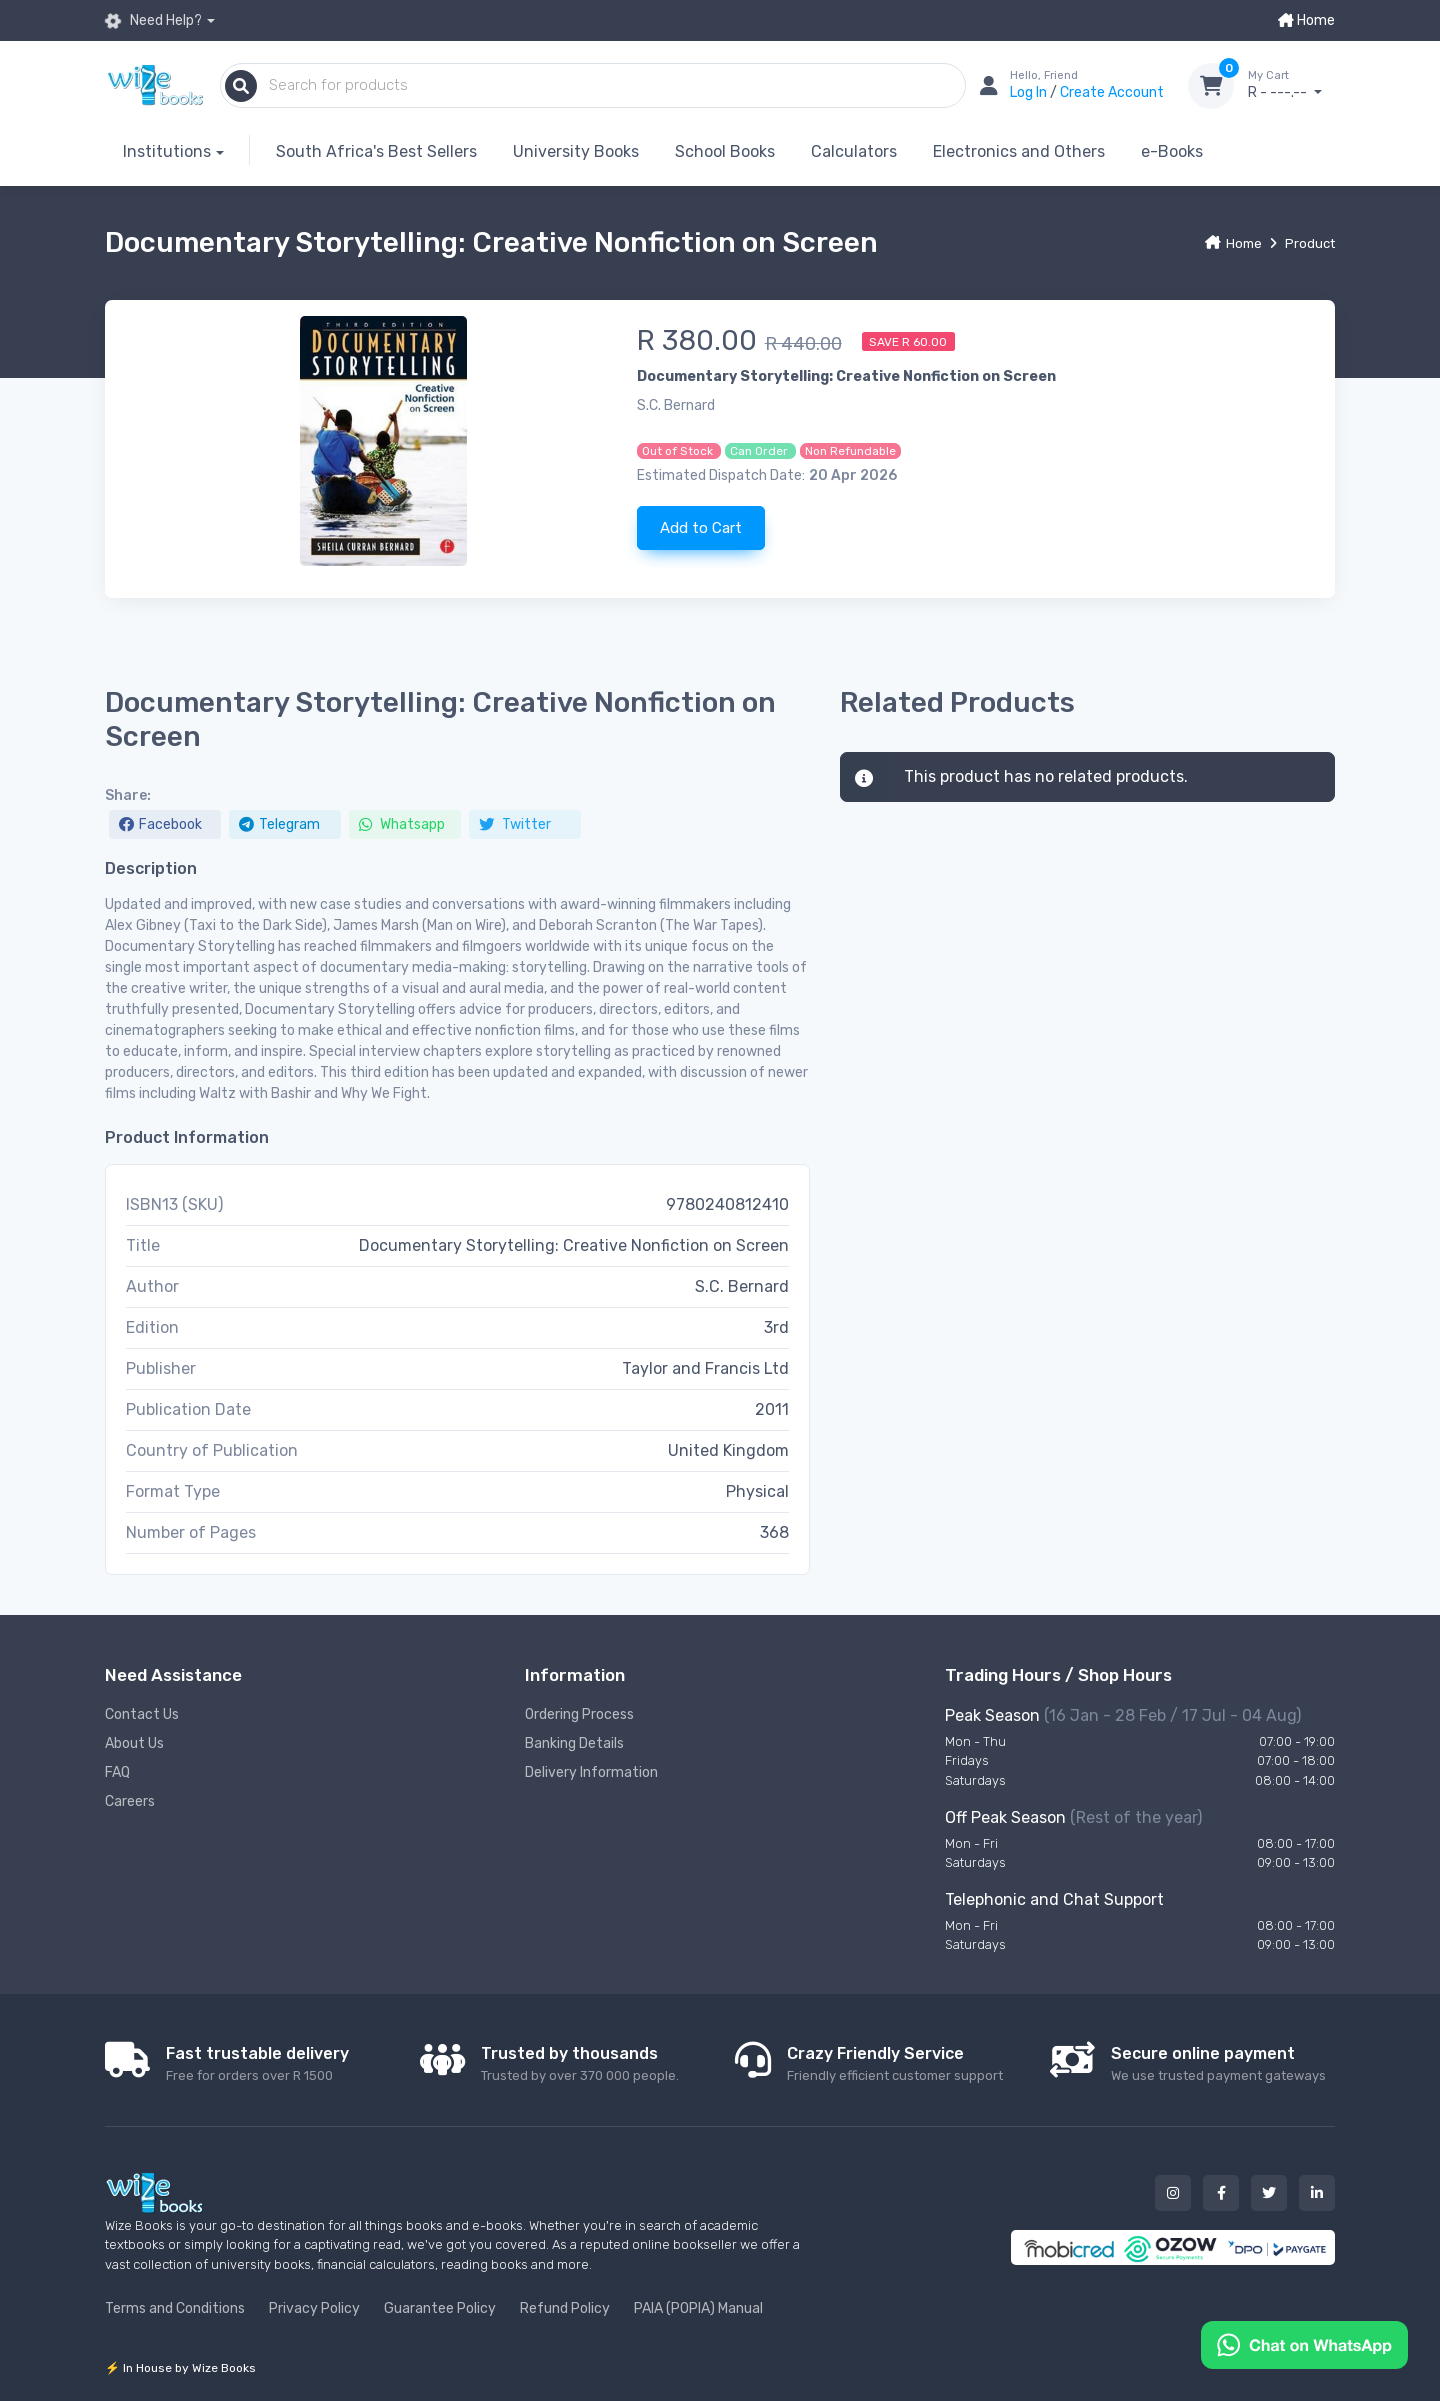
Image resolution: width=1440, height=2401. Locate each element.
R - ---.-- (1291, 85)
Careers (130, 1801)
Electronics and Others (1019, 151)
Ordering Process (579, 1714)
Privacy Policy (314, 2308)
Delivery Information (591, 1772)
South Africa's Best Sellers (376, 151)
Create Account (1112, 92)
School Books (725, 151)
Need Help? (153, 21)
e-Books (1172, 151)
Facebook (160, 824)
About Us (134, 1743)
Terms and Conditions (175, 2308)
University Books (576, 151)
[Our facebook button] (1221, 2193)
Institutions (167, 151)
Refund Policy (565, 2308)
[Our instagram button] (1173, 2193)
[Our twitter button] (1269, 2193)
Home (1306, 20)
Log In (1030, 92)
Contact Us (142, 1714)
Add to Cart (701, 528)
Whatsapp (402, 824)
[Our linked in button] (1317, 2193)
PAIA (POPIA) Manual (698, 2308)
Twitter (515, 824)
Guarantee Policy (440, 2308)
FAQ (117, 1772)
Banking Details (574, 1743)
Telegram (279, 824)
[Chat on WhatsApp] (1304, 2343)
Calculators (854, 151)
